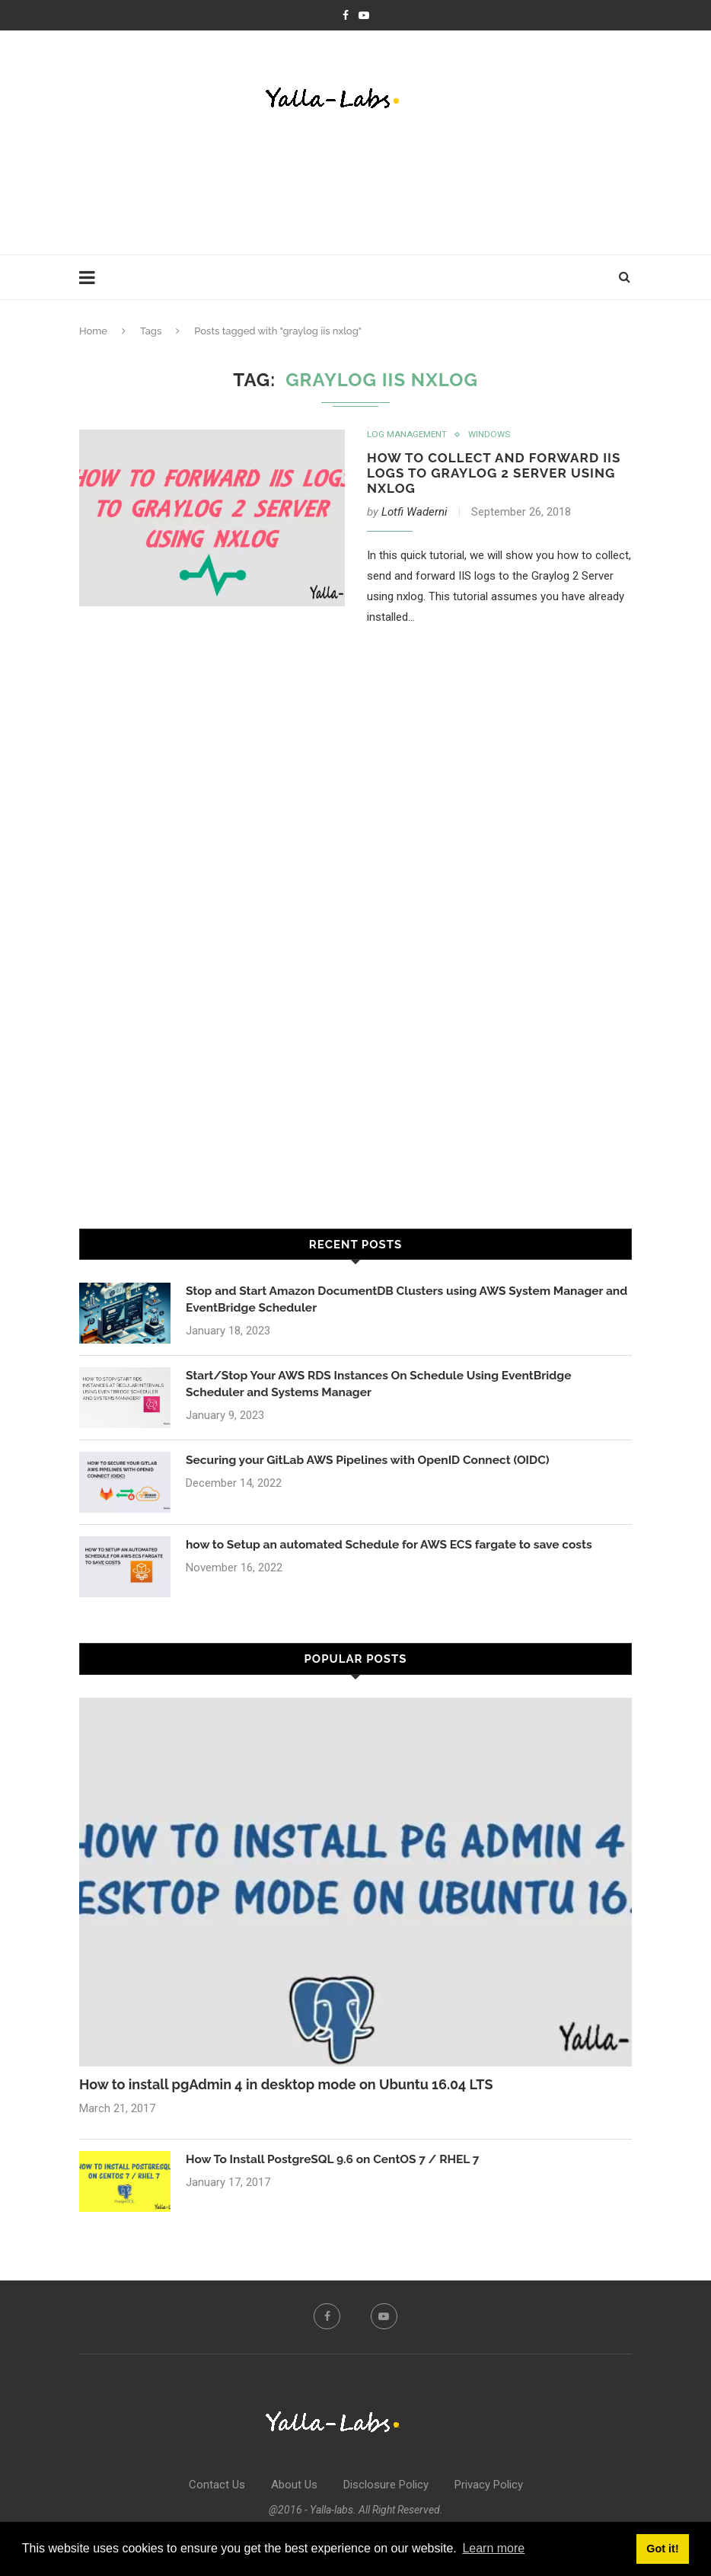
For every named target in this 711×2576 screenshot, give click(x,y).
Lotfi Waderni (414, 514)
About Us (294, 2487)
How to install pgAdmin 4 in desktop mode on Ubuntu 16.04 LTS (286, 2087)
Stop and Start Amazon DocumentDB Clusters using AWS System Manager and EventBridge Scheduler (401, 1302)
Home (93, 331)
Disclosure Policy (386, 2487)
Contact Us (217, 2487)
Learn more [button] (493, 2548)
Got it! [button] (662, 2548)
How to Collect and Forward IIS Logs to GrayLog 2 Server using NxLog (489, 474)
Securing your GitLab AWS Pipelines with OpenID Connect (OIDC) (373, 1463)
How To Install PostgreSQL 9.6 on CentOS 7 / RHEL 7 (337, 2161)
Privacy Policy (488, 2487)
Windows (491, 435)
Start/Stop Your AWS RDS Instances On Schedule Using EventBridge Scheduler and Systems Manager (384, 1386)
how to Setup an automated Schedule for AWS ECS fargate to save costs (395, 1547)
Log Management (407, 435)
